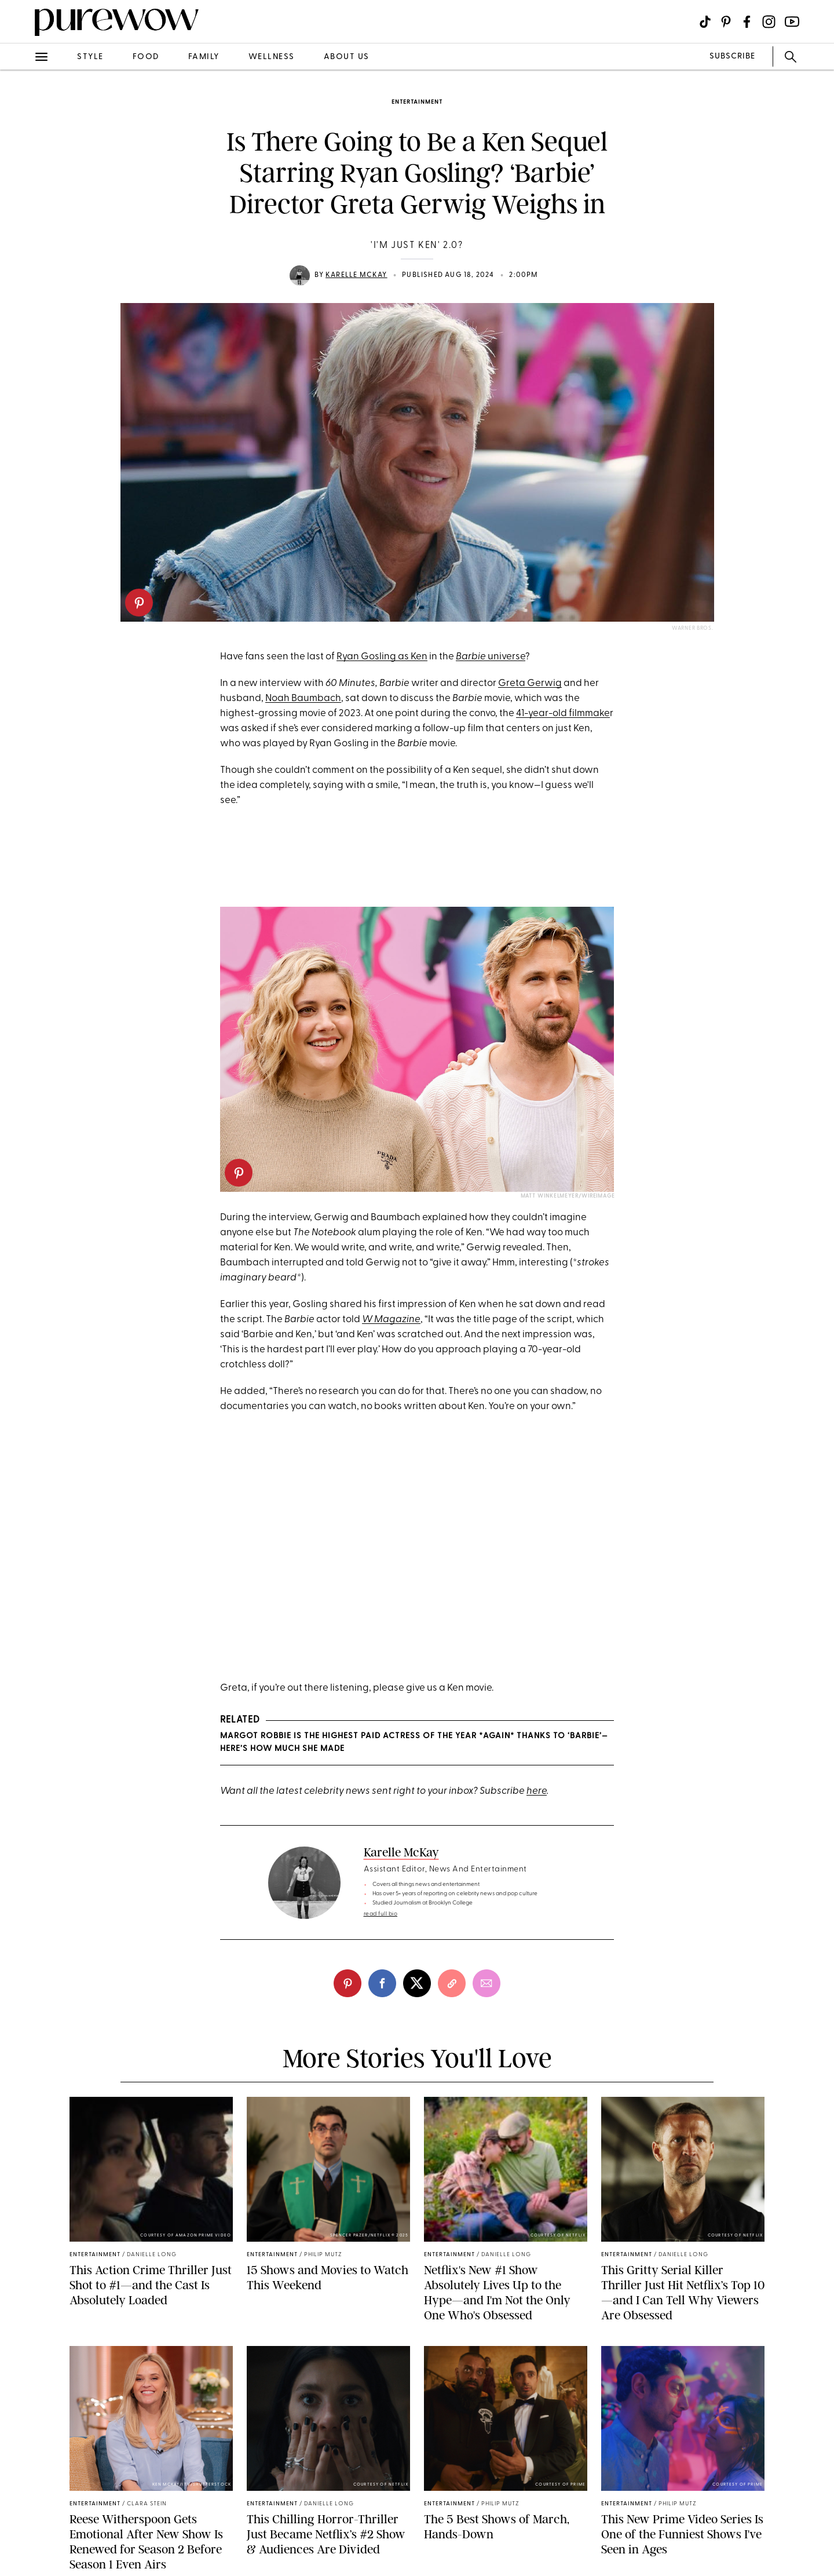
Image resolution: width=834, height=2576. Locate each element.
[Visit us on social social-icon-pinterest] (726, 22)
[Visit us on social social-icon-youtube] (792, 21)
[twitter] (417, 1983)
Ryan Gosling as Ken (381, 657)
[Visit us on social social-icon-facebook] (747, 22)
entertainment (417, 102)
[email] (486, 1983)
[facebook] (382, 1983)
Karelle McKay (356, 275)
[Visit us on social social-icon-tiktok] (705, 22)
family (204, 57)
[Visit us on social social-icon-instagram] (769, 21)
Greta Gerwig (530, 683)
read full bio (381, 1914)
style (90, 57)
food (146, 57)
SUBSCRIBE (732, 56)
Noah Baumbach (303, 698)
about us (347, 57)
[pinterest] (139, 602)
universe (490, 657)
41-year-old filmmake (563, 713)
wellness (271, 57)
